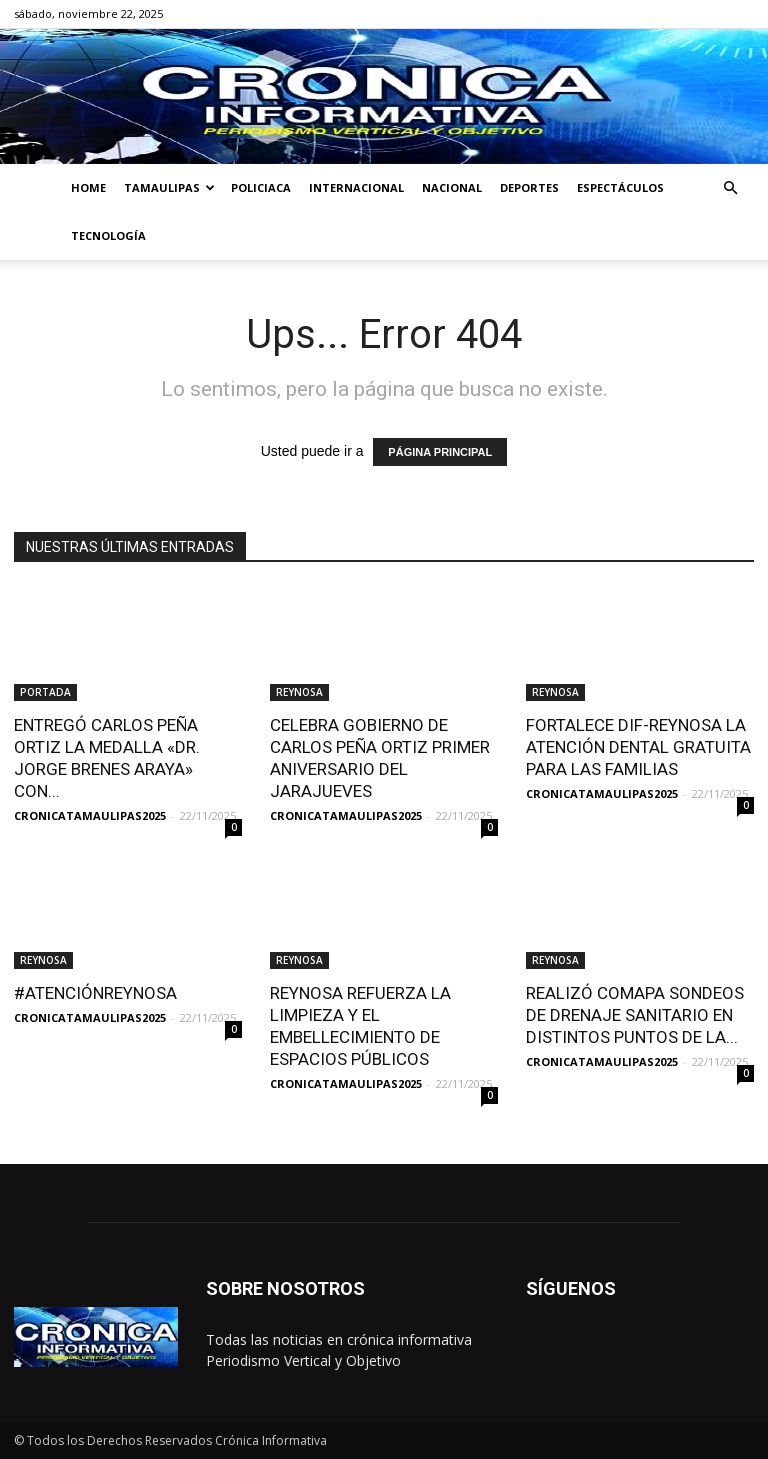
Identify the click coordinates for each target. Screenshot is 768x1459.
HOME (88, 187)
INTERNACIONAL (356, 187)
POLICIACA (261, 187)
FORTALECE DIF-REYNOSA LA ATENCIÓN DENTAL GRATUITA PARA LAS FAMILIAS (638, 747)
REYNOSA (299, 692)
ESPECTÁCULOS (620, 187)
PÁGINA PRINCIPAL (440, 452)
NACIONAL (452, 187)
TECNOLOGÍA (108, 235)
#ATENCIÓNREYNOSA (95, 993)
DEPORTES (529, 187)
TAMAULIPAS (169, 187)
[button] (730, 188)
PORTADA (45, 692)
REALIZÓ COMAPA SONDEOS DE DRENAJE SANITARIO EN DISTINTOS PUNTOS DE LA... (635, 1015)
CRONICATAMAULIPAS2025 (90, 815)
